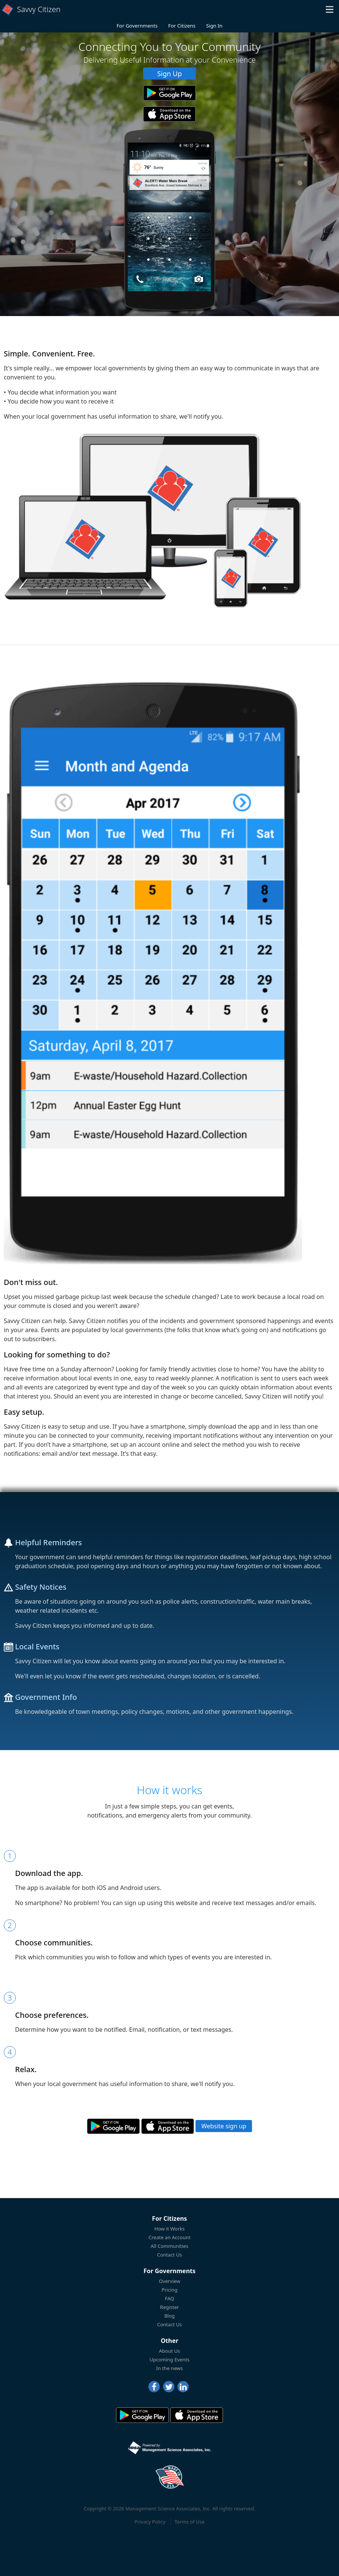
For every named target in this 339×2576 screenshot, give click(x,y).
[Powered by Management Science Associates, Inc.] (169, 2447)
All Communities (169, 2246)
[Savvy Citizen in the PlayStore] (169, 93)
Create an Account (169, 2237)
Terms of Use (189, 2521)
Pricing (169, 2289)
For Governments (136, 25)
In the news (169, 2368)
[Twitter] (168, 2386)
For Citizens (181, 25)
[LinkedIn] (183, 2386)
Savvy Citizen (39, 9)
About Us (169, 2350)
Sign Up (169, 73)
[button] (329, 9)
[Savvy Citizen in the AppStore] (169, 114)
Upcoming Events (170, 2359)
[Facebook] (154, 2386)
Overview (169, 2281)
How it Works (169, 2228)
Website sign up (223, 2126)
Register (169, 2307)
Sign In (214, 25)
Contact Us (169, 2254)
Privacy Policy (149, 2521)
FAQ (169, 2298)
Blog (169, 2315)
